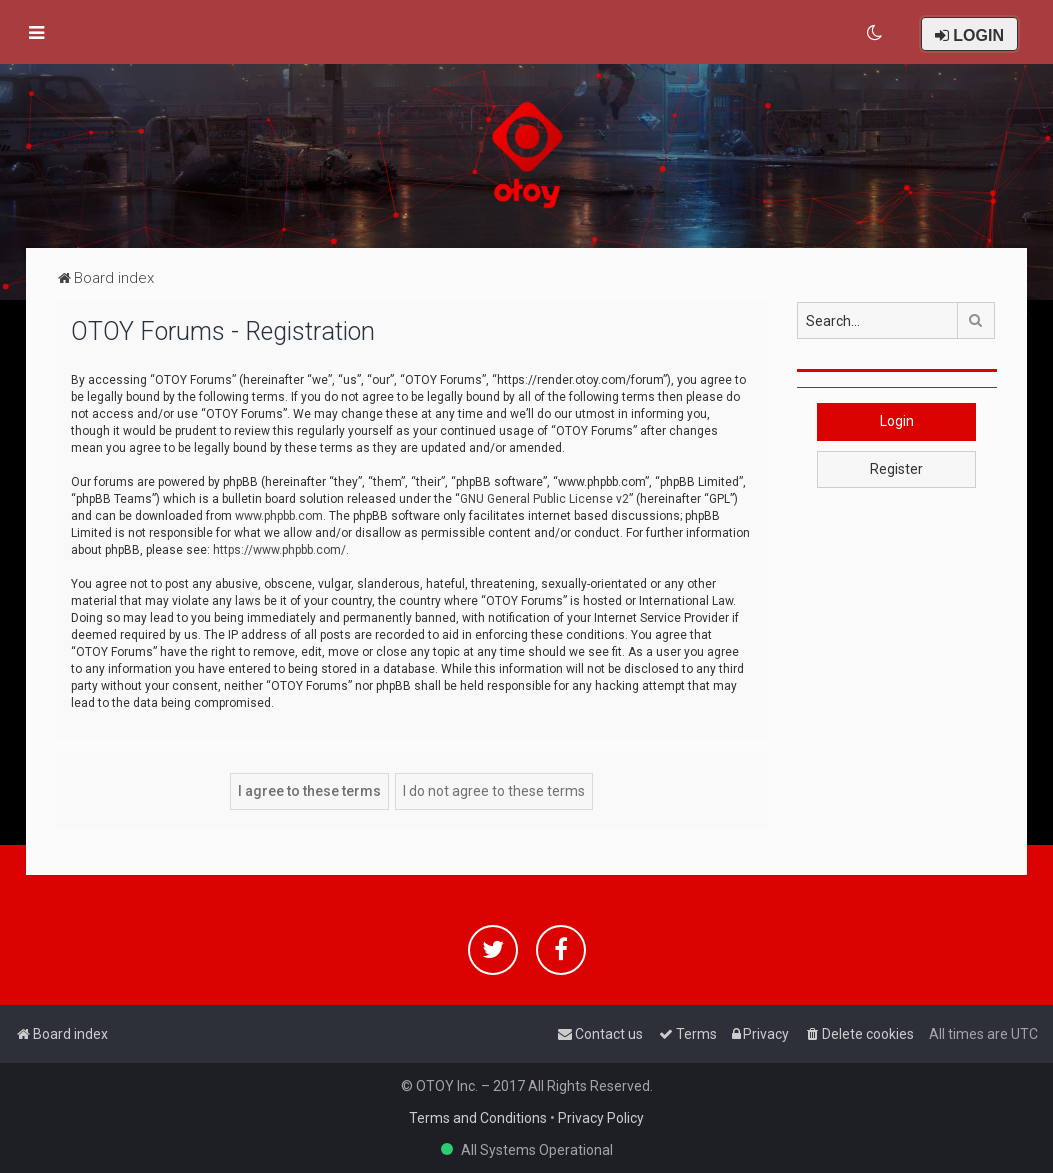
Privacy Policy (601, 1118)
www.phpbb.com (279, 516)
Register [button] (896, 469)
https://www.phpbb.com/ (279, 550)
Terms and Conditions (478, 1118)
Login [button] (897, 421)
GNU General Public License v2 (544, 499)
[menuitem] (875, 33)
